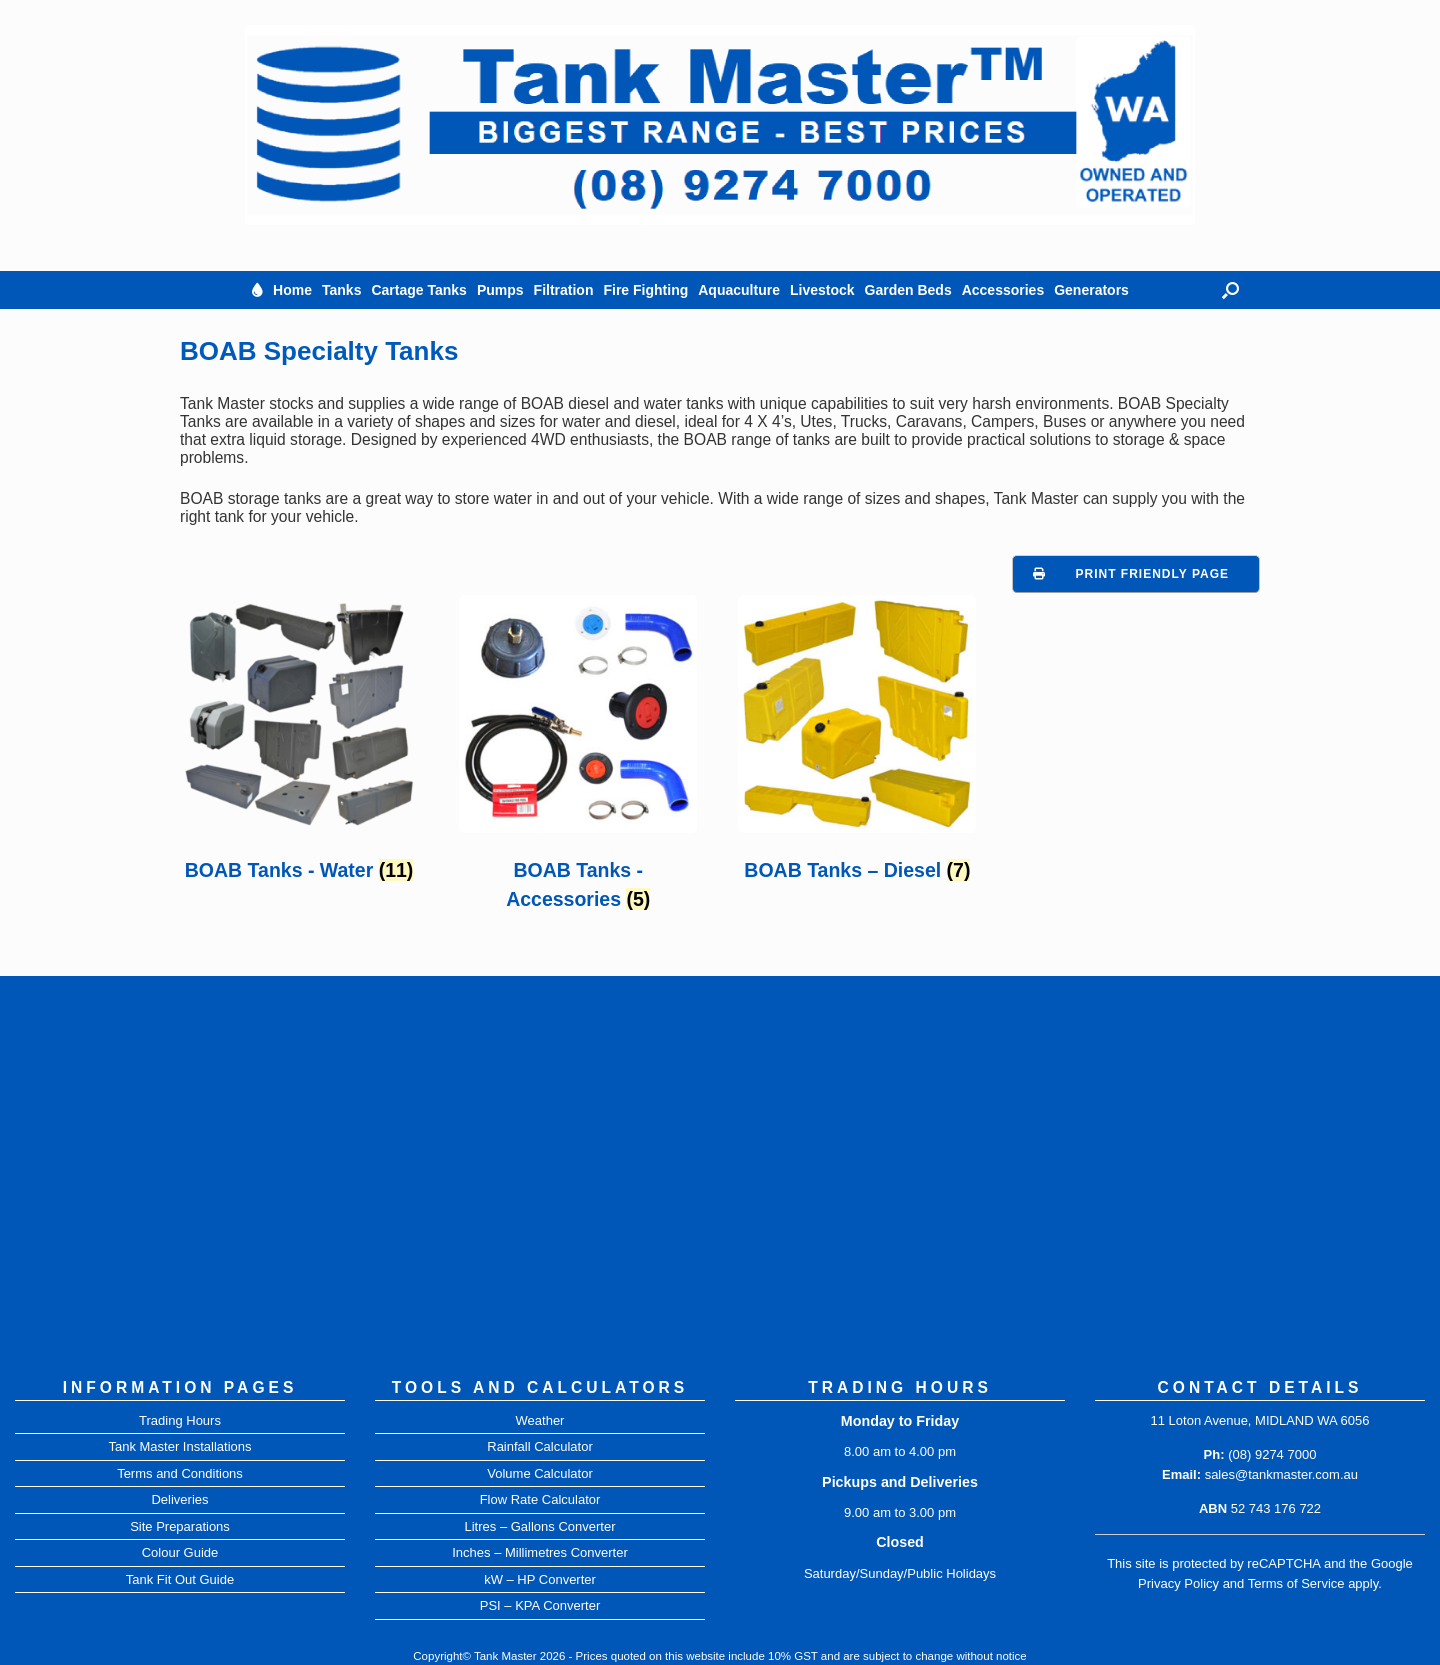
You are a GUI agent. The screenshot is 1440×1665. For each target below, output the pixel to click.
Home (292, 290)
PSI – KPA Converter (540, 1605)
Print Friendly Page (1152, 574)
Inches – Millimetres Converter (540, 1552)
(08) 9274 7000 (1272, 1454)
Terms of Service (1296, 1583)
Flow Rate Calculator (540, 1499)
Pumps (500, 290)
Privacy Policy (1178, 1583)
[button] (1230, 290)
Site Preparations (180, 1526)
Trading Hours (180, 1420)
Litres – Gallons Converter (539, 1526)
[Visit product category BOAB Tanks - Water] (299, 745)
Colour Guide (180, 1552)
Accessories (1003, 290)
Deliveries (179, 1499)
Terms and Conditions (180, 1473)
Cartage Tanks (418, 290)
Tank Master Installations (179, 1446)
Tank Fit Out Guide (180, 1579)
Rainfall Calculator (540, 1446)
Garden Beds (908, 290)
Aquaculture (739, 290)
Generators (1091, 290)
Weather (540, 1420)
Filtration (564, 290)
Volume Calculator (540, 1473)
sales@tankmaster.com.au (1281, 1474)
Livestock (822, 290)
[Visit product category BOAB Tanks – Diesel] (857, 745)
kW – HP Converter (540, 1579)
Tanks (341, 290)
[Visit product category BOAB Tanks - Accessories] (578, 759)
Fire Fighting (645, 290)
